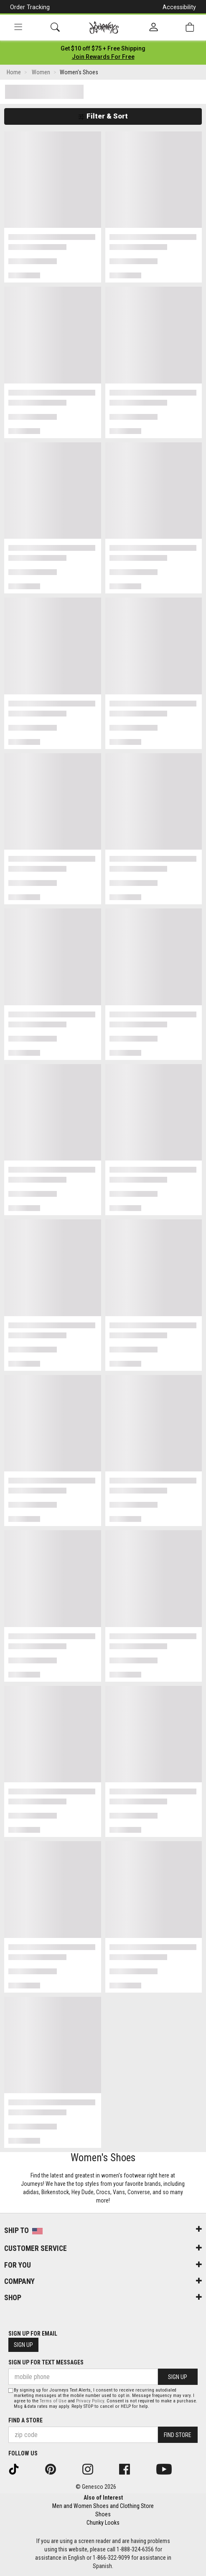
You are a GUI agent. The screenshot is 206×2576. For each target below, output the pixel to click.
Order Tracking (30, 7)
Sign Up (23, 2344)
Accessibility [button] (179, 7)
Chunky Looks (103, 2522)
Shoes (103, 2514)
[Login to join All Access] (103, 48)
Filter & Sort (103, 116)
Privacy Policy (90, 2401)
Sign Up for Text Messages (46, 2362)
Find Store (177, 2435)
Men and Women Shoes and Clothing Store (103, 2506)
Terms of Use (53, 2401)
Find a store (25, 2420)
